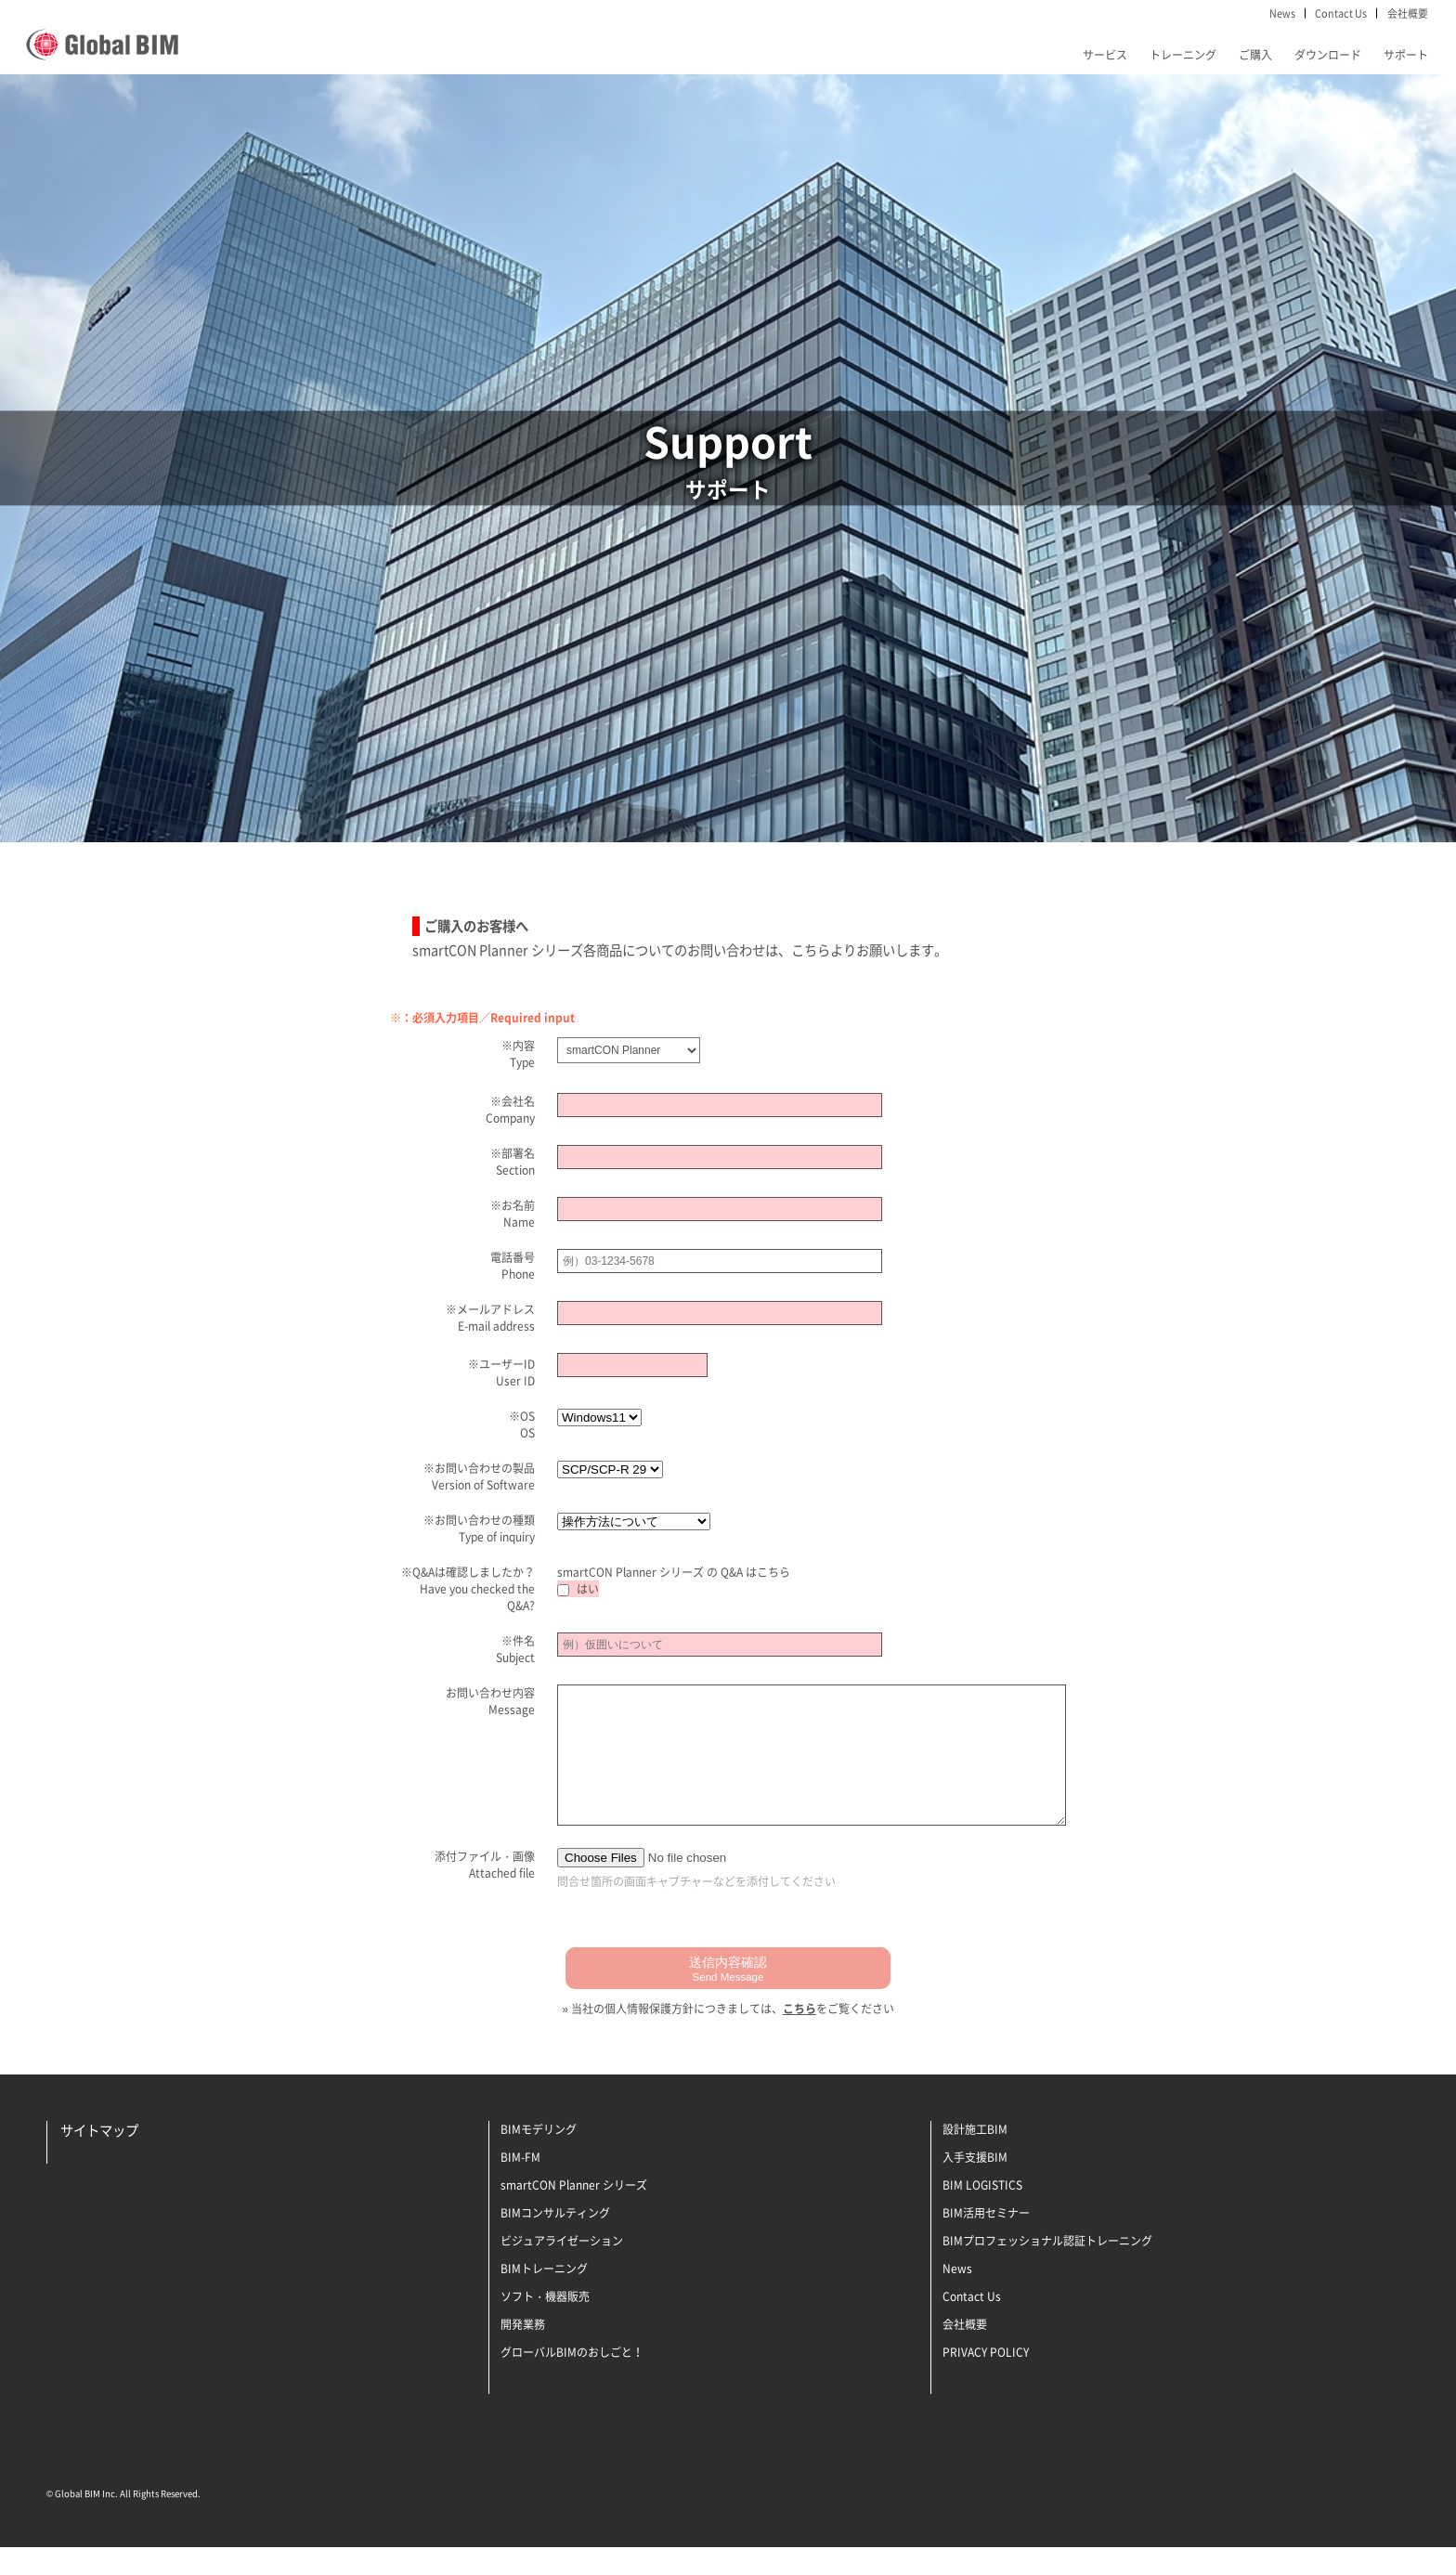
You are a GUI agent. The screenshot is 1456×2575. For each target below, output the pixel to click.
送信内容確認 (728, 1996)
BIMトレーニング (544, 2296)
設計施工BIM (975, 2157)
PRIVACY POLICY (985, 2380)
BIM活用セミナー (986, 2240)
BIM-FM (520, 2185)
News (1282, 13)
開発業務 (522, 2352)
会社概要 (1407, 13)
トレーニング (1183, 54)
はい (578, 1588)
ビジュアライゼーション (561, 2268)
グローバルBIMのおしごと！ (572, 2380)
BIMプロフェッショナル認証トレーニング (1047, 2268)
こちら (773, 1572)
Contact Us (1341, 13)
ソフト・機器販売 (545, 2324)
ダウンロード (1327, 54)
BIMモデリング (538, 2157)
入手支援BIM (975, 2185)
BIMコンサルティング (555, 2240)
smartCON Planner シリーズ (573, 2212)
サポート (1406, 54)
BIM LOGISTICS (982, 2212)
